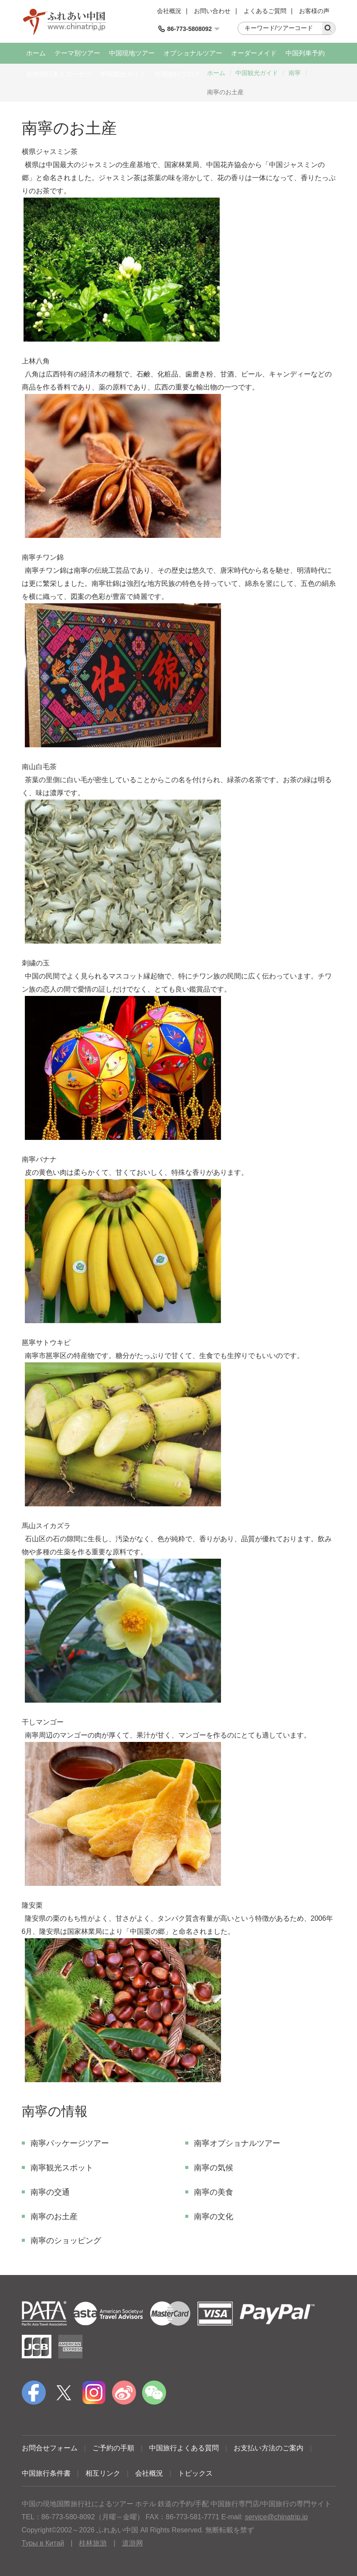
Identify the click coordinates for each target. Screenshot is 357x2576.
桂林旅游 (93, 2543)
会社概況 (169, 10)
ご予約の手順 (113, 2448)
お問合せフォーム (50, 2448)
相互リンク (102, 2473)
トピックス (195, 2473)
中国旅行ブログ (178, 74)
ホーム (36, 53)
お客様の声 (314, 10)
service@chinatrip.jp (276, 2517)
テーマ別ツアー (77, 53)
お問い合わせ (212, 10)
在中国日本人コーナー (59, 74)
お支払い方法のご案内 (268, 2448)
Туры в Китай (43, 2543)
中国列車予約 (305, 53)
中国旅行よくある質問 (184, 2448)
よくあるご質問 (265, 10)
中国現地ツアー (132, 53)
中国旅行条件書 (46, 2473)
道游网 (132, 2543)
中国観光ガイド (123, 74)
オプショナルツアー (192, 53)
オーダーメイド (254, 53)
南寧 (295, 72)
